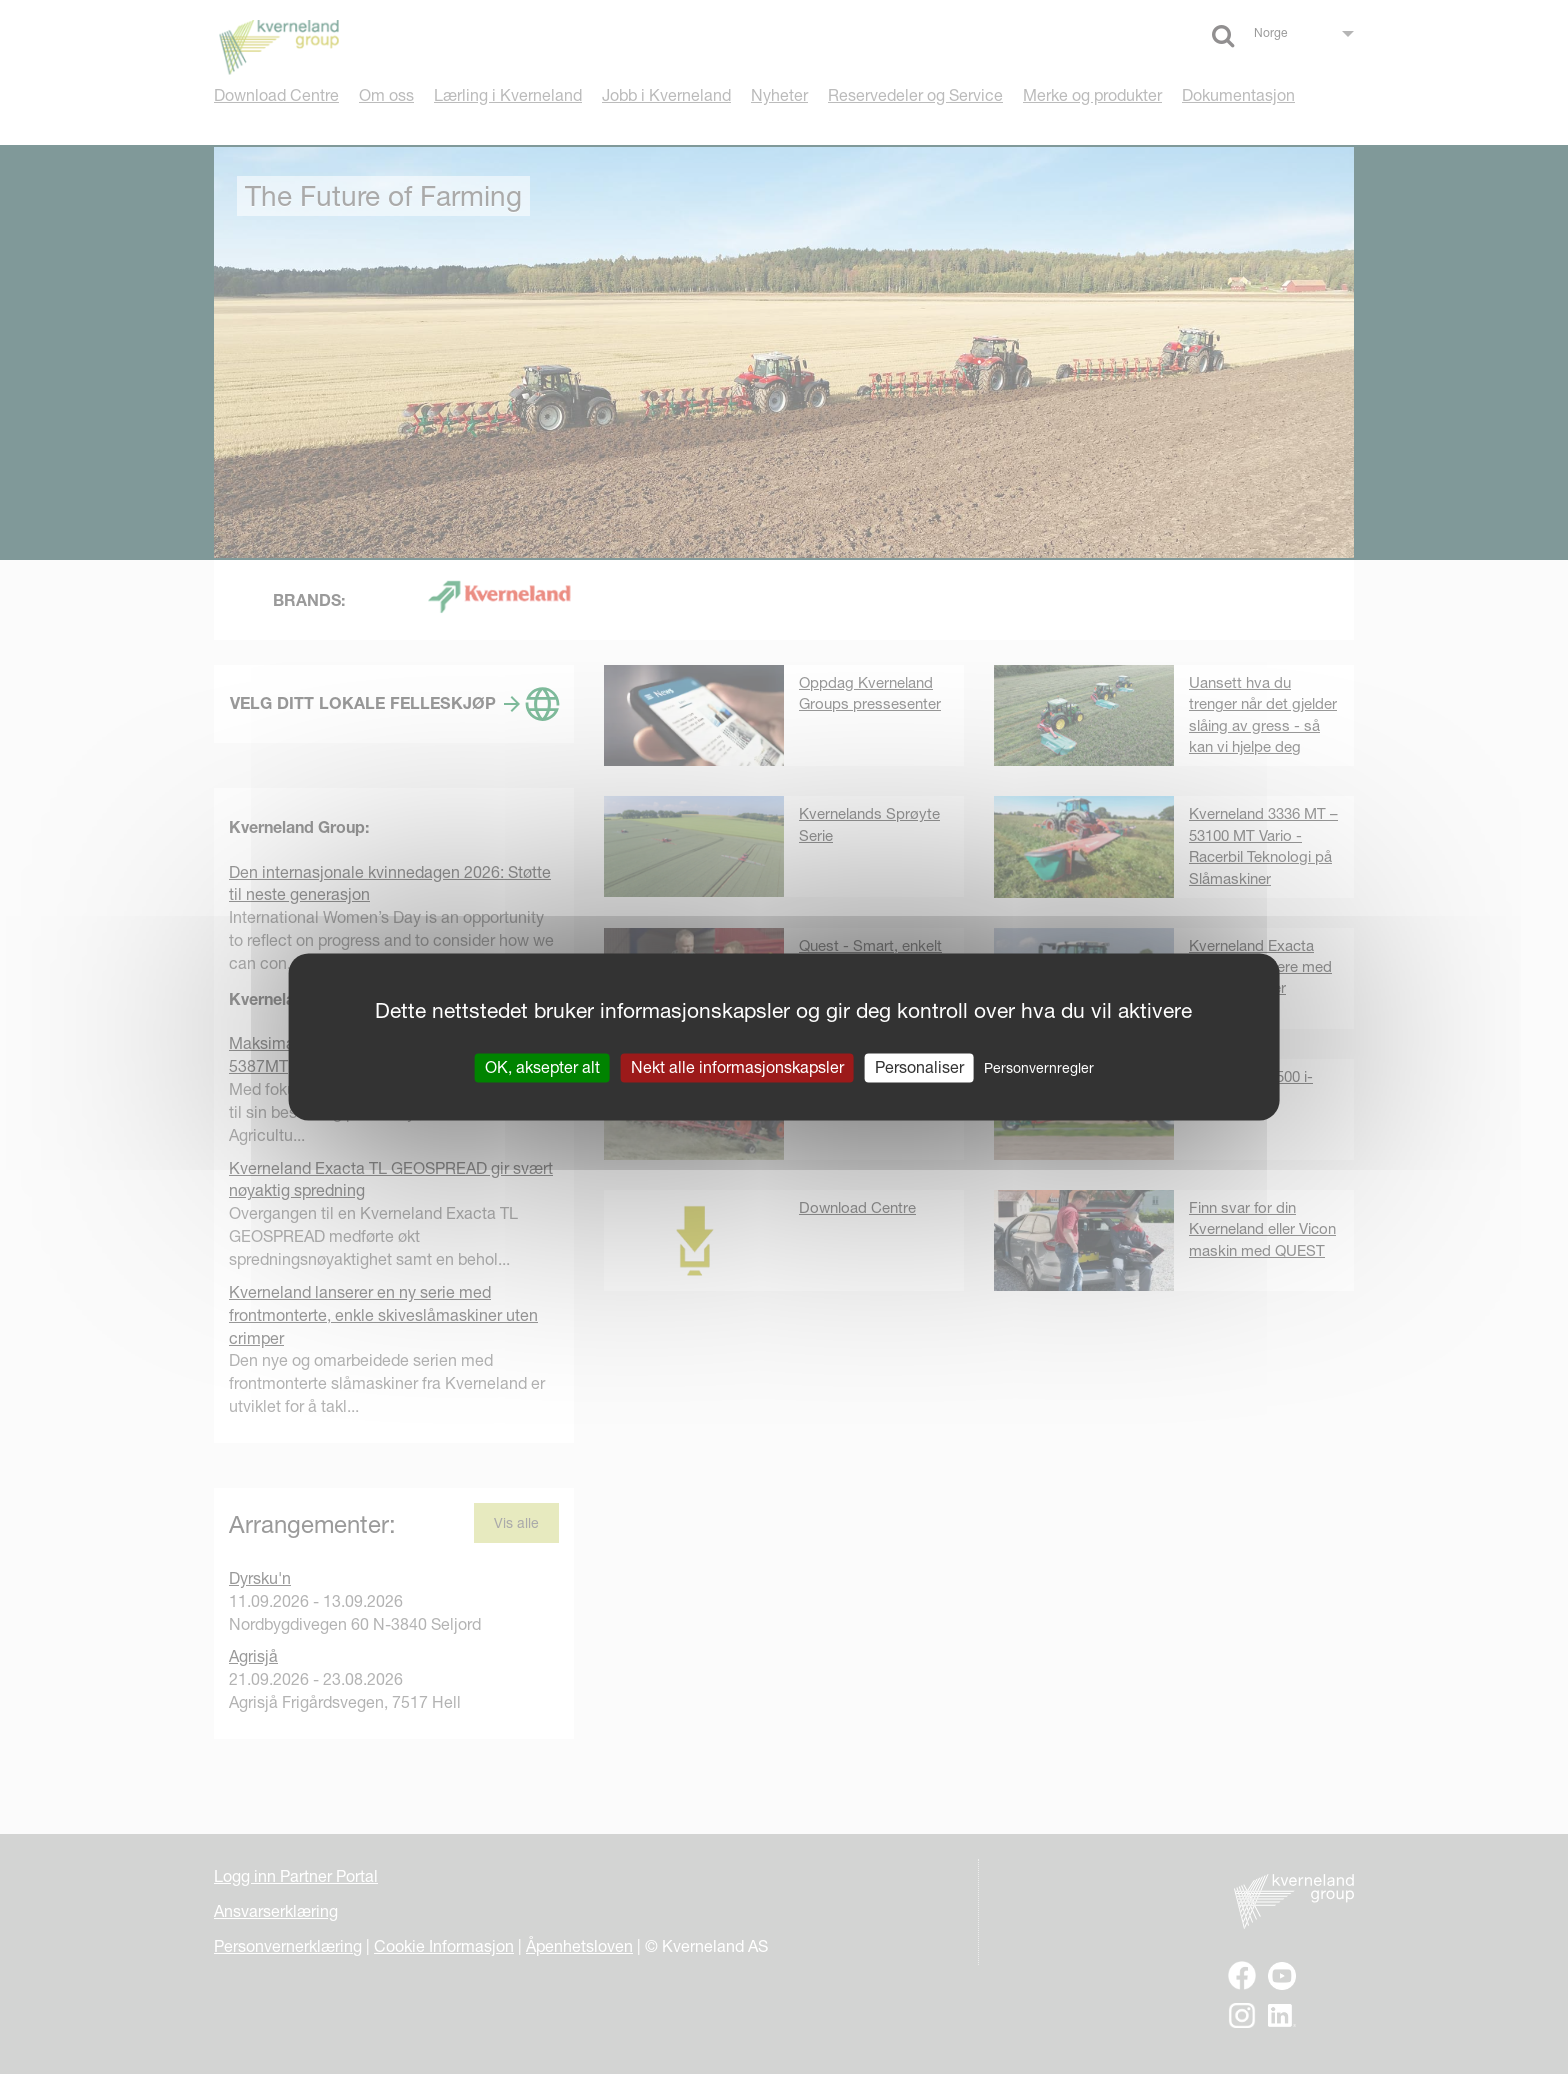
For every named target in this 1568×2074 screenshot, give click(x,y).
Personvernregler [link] (1039, 1068)
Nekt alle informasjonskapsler (737, 1067)
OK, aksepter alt (542, 1067)
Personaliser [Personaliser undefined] (919, 1067)
